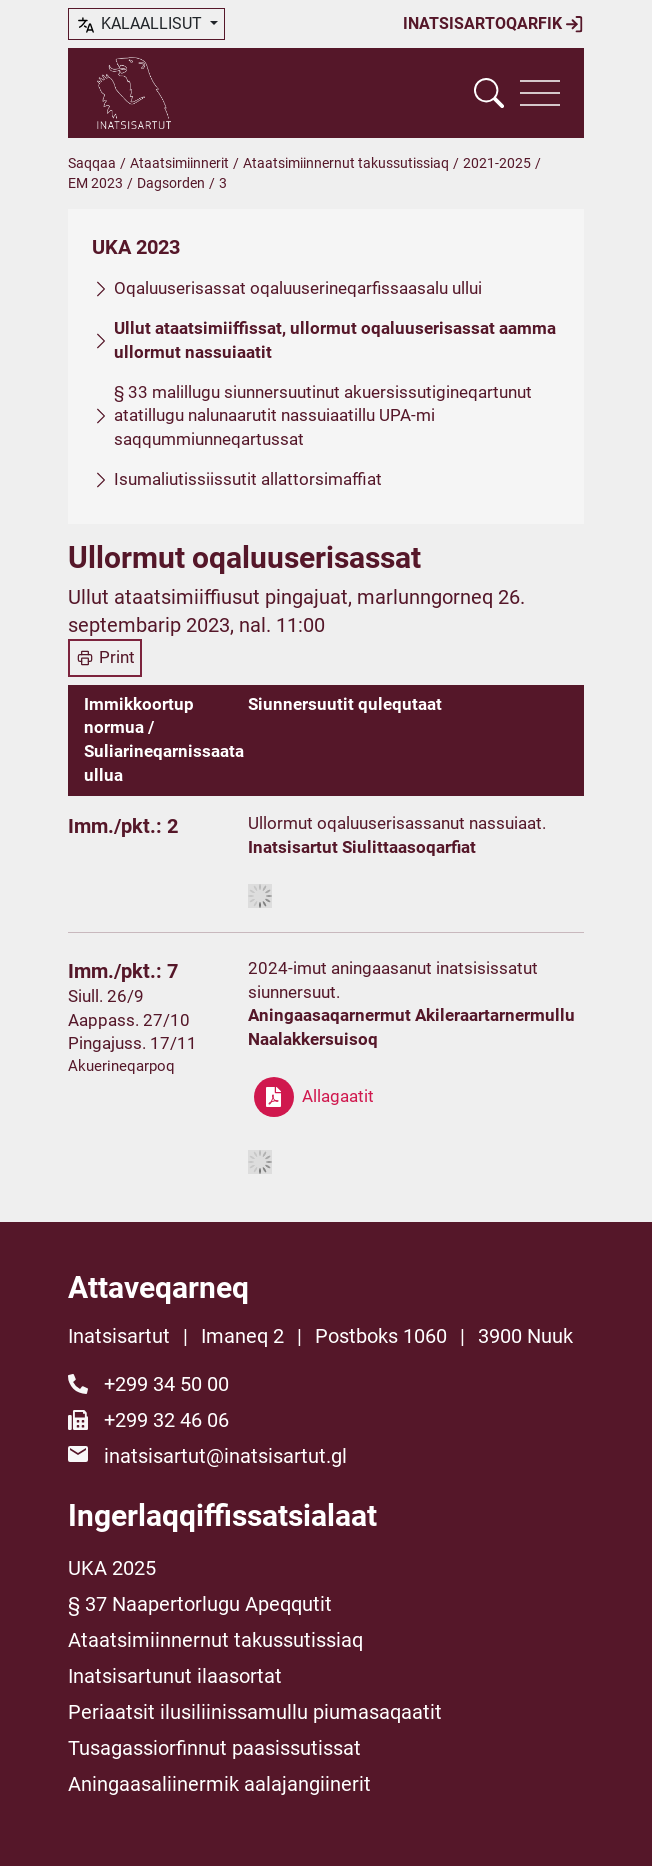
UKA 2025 (112, 1568)
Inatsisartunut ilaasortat (175, 1676)
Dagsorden (171, 183)
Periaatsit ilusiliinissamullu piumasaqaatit (255, 1712)
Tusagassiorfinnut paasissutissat (214, 1748)
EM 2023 (95, 183)
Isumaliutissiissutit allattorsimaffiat (248, 479)
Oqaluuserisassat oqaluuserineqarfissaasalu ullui (298, 288)
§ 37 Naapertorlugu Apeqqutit (200, 1604)
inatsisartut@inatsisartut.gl (225, 1456)
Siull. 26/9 (106, 996)
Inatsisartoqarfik (493, 24)
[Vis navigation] (540, 93)
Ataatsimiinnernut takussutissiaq (346, 163)
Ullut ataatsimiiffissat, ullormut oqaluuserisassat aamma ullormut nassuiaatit (335, 340)
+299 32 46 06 (166, 1420)
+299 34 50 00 (166, 1384)
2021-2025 (497, 163)
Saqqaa (92, 163)
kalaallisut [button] (140, 25)
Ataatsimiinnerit (179, 163)
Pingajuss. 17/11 (132, 1043)
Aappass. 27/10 (129, 1020)
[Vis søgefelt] (489, 93)
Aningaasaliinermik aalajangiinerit (219, 1784)
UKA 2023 (136, 247)
